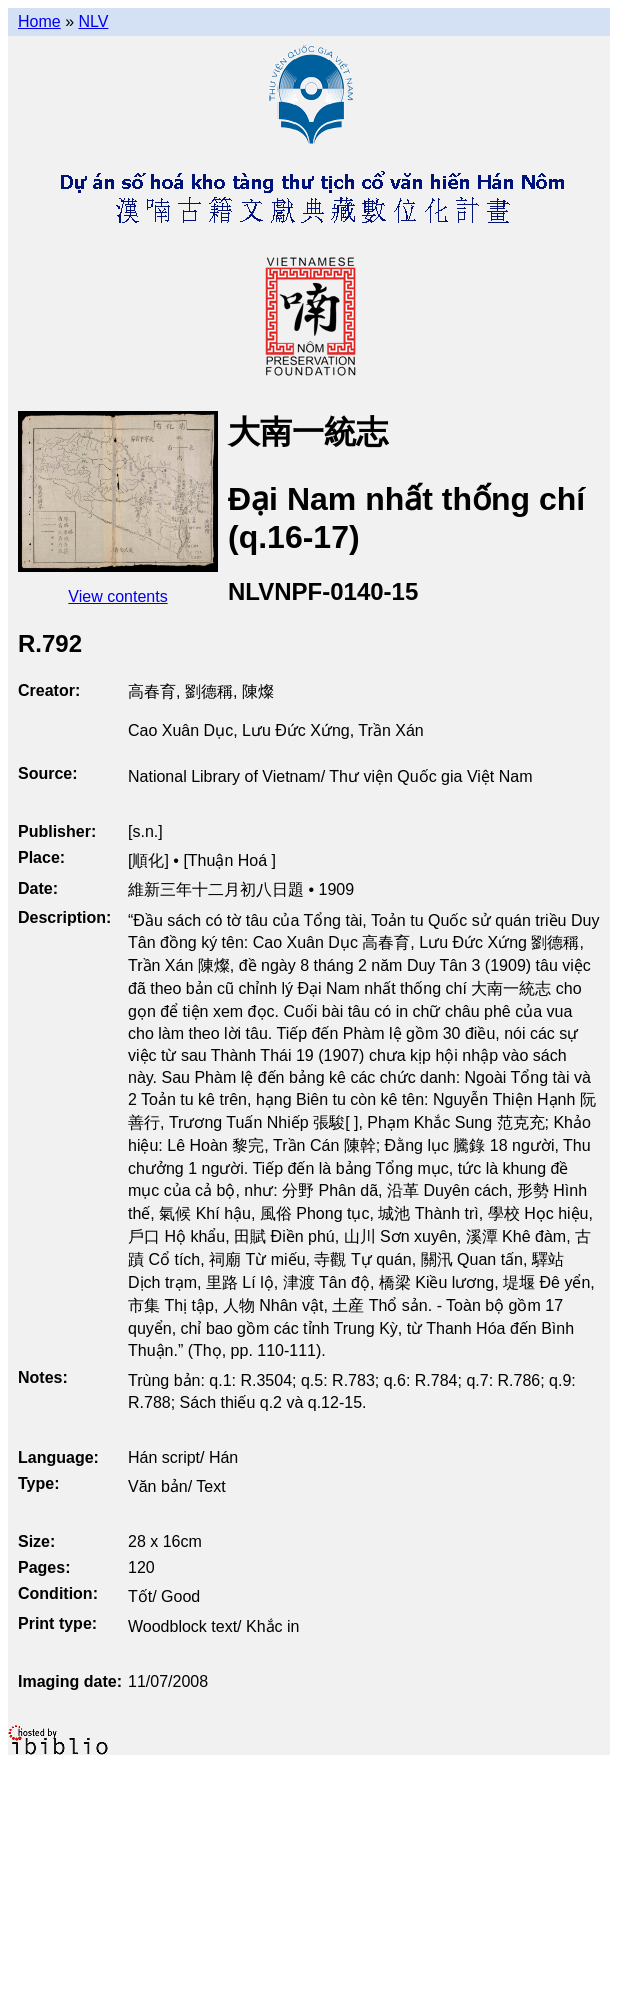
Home (39, 21)
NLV (93, 21)
